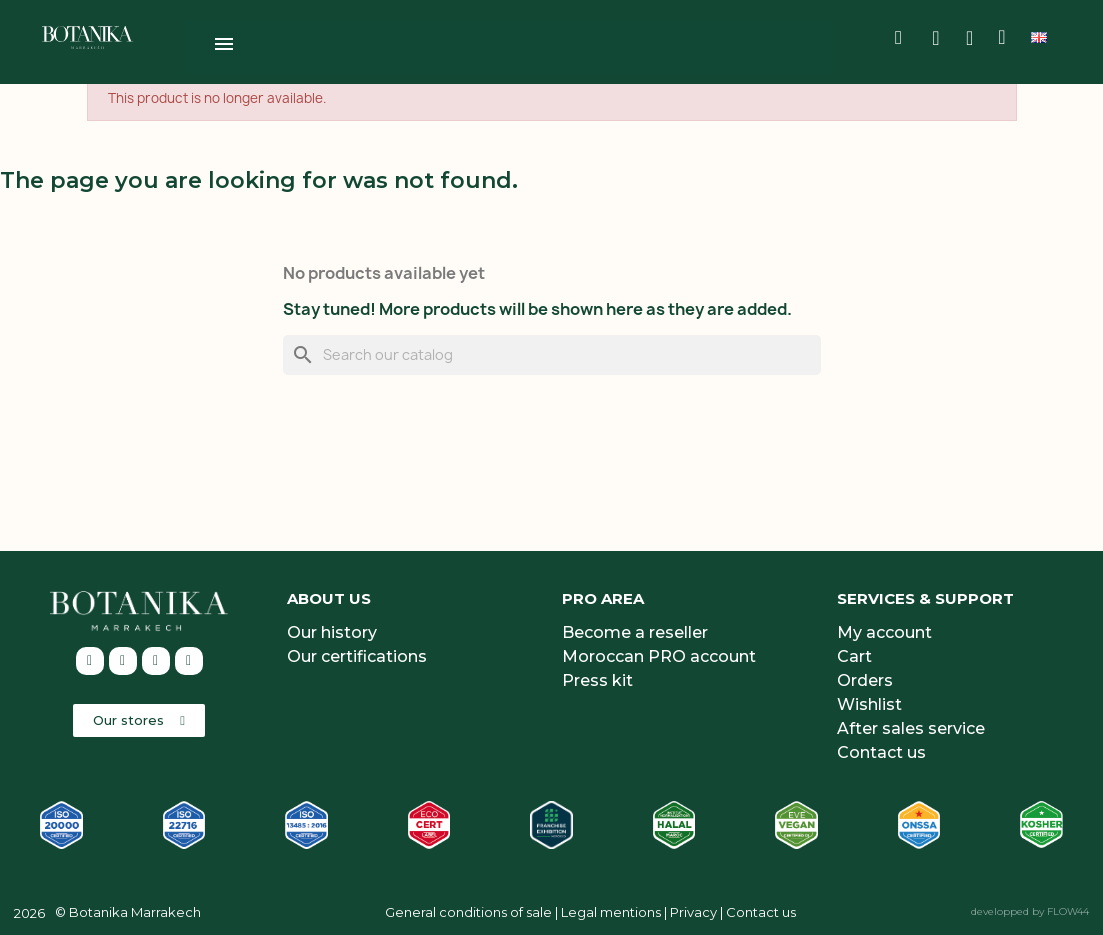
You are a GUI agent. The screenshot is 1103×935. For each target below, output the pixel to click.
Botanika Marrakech (135, 909)
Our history (332, 629)
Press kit (597, 677)
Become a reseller (635, 629)
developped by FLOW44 (1030, 908)
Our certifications (357, 653)
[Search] (552, 352)
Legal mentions (611, 909)
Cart (854, 653)
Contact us (881, 749)
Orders (865, 677)
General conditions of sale (468, 909)
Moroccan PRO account (659, 653)
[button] (139, 717)
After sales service (911, 725)
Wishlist (869, 701)
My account (884, 629)
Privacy (693, 909)
